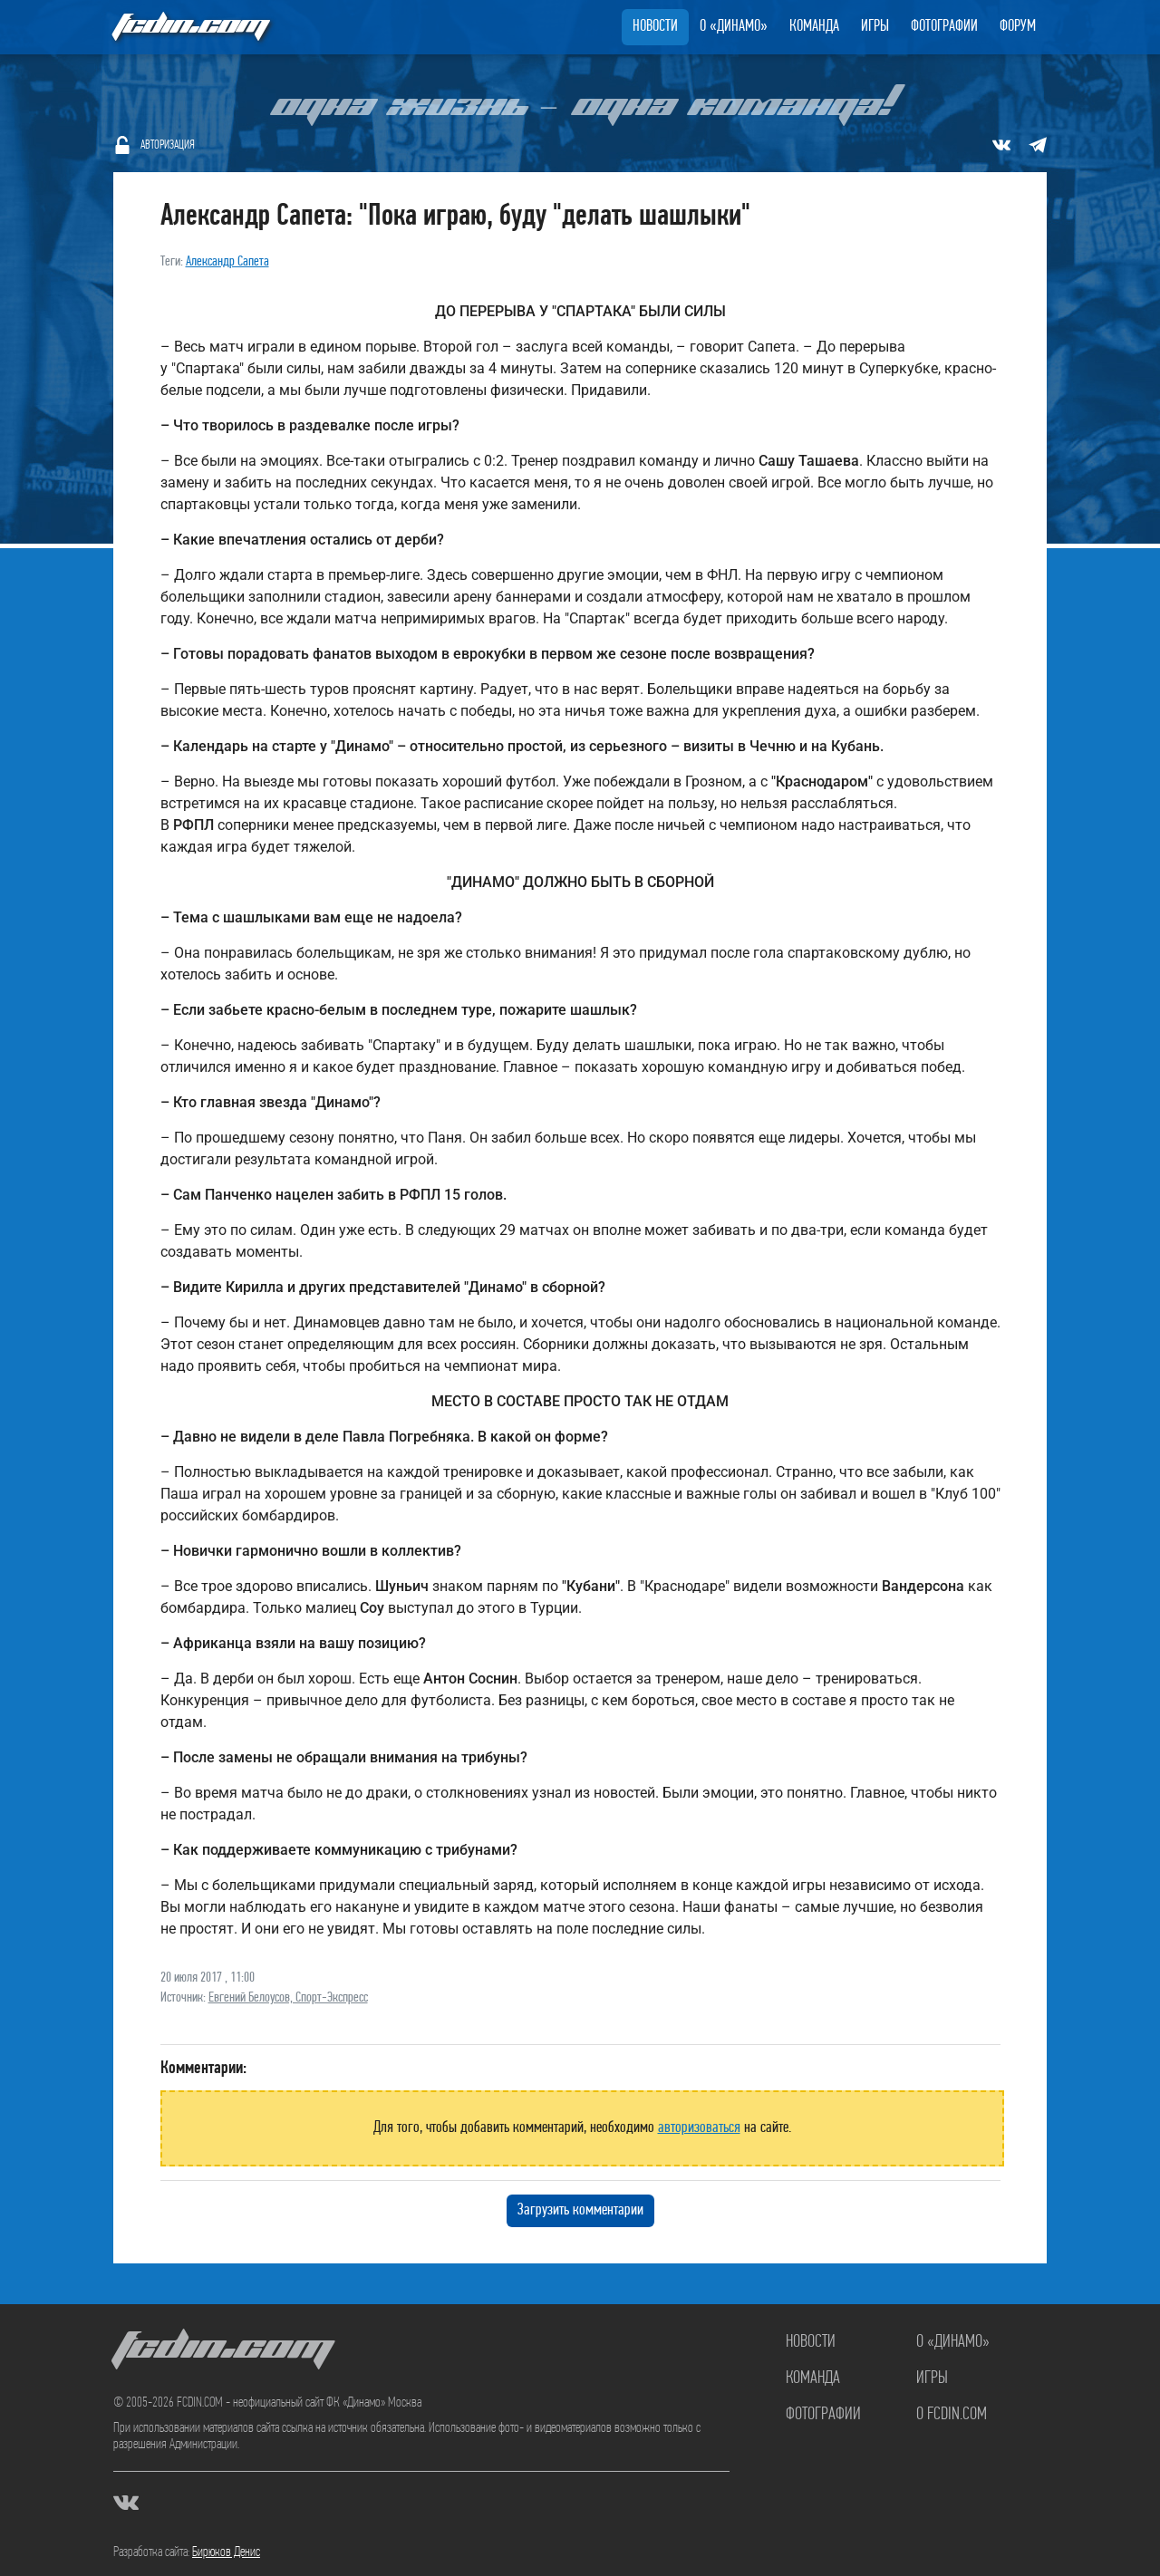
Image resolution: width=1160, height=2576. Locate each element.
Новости (655, 26)
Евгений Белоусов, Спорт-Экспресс (288, 1998)
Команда (814, 26)
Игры (875, 26)
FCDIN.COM (189, 26)
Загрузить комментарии (580, 2210)
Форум (1018, 26)
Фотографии (944, 26)
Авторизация (167, 145)
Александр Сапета (227, 262)
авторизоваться (699, 2128)
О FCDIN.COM (951, 2415)
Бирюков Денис (226, 2552)
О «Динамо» (734, 26)
